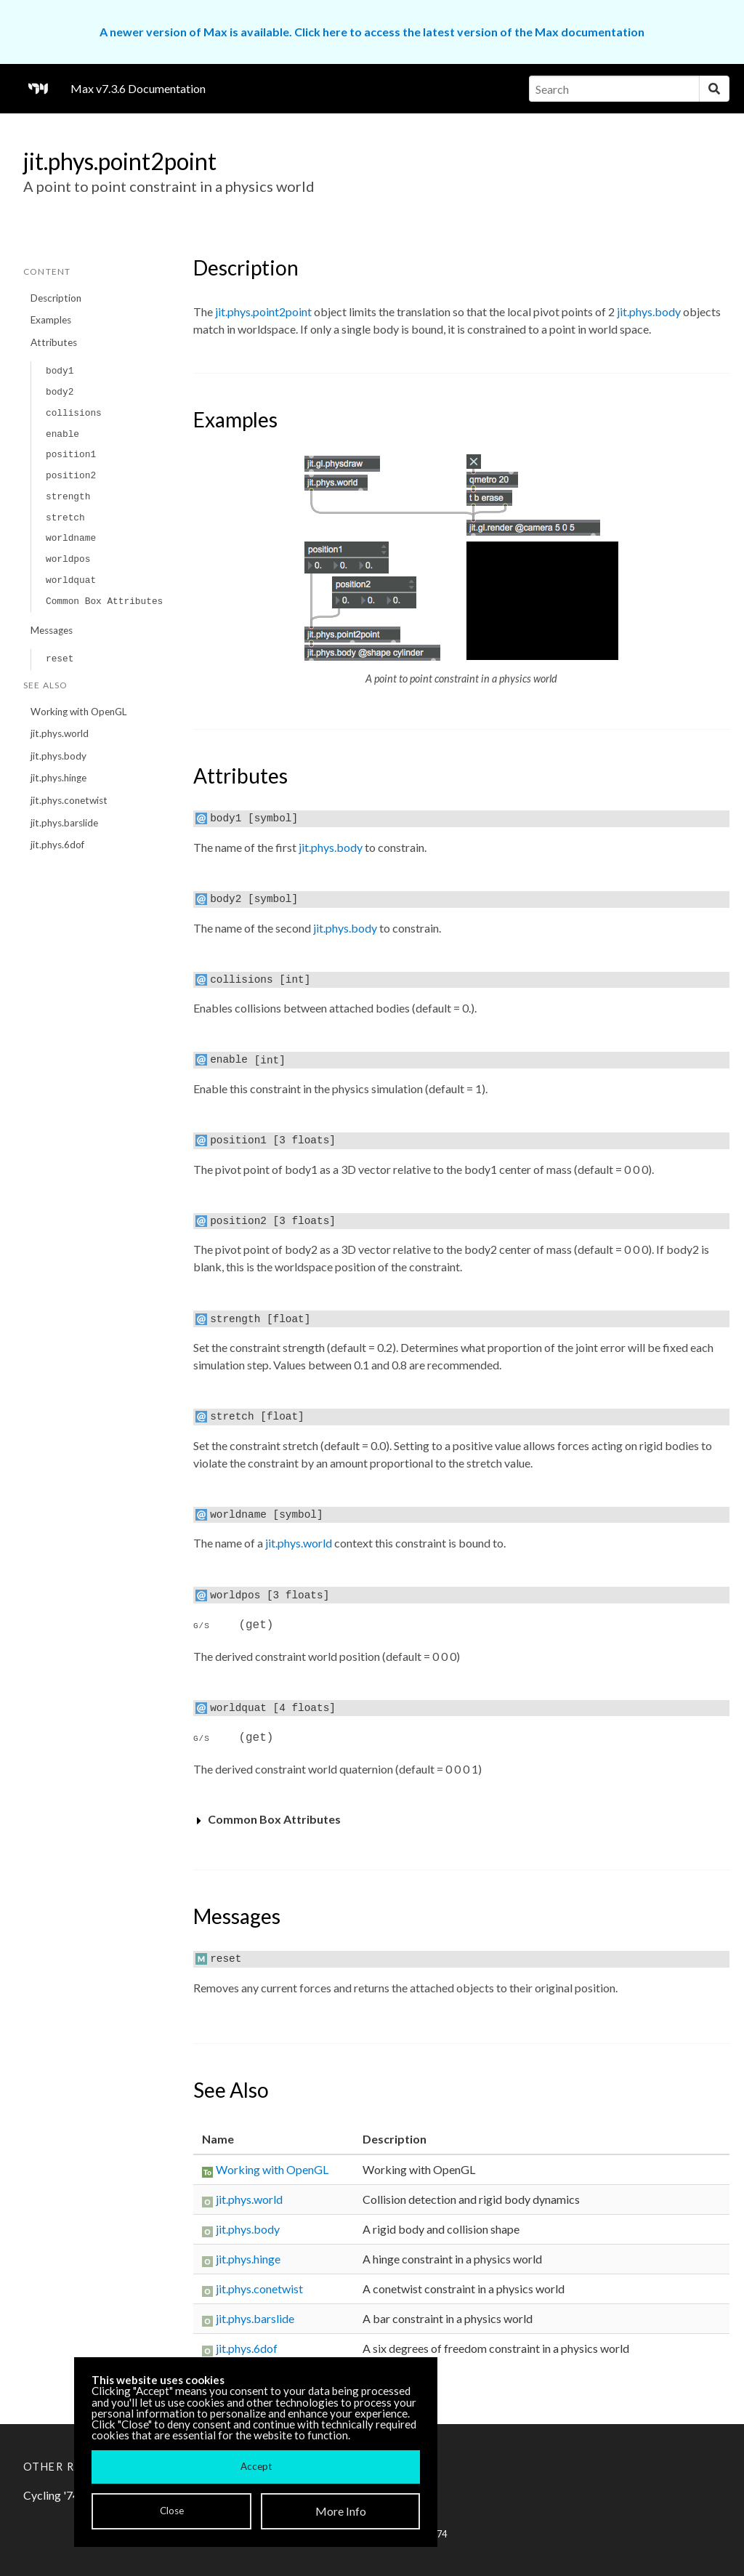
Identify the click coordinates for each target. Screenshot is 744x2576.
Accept (256, 2466)
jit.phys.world (60, 733)
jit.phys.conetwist (69, 800)
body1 (59, 371)
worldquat (71, 580)
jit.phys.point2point (263, 311)
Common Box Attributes (104, 601)
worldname (71, 538)
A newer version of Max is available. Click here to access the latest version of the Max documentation (372, 32)
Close (172, 2510)
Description (56, 298)
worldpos (68, 559)
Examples (51, 320)
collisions (74, 413)
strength (68, 496)
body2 (59, 392)
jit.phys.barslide (64, 823)
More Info (340, 2511)
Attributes (54, 342)
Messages (52, 630)
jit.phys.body (58, 756)
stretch (65, 517)
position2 (71, 475)
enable (62, 434)
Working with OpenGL (79, 711)
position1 (71, 454)
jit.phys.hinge (58, 778)
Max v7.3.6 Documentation (138, 88)
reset (59, 658)
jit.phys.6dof (57, 844)
